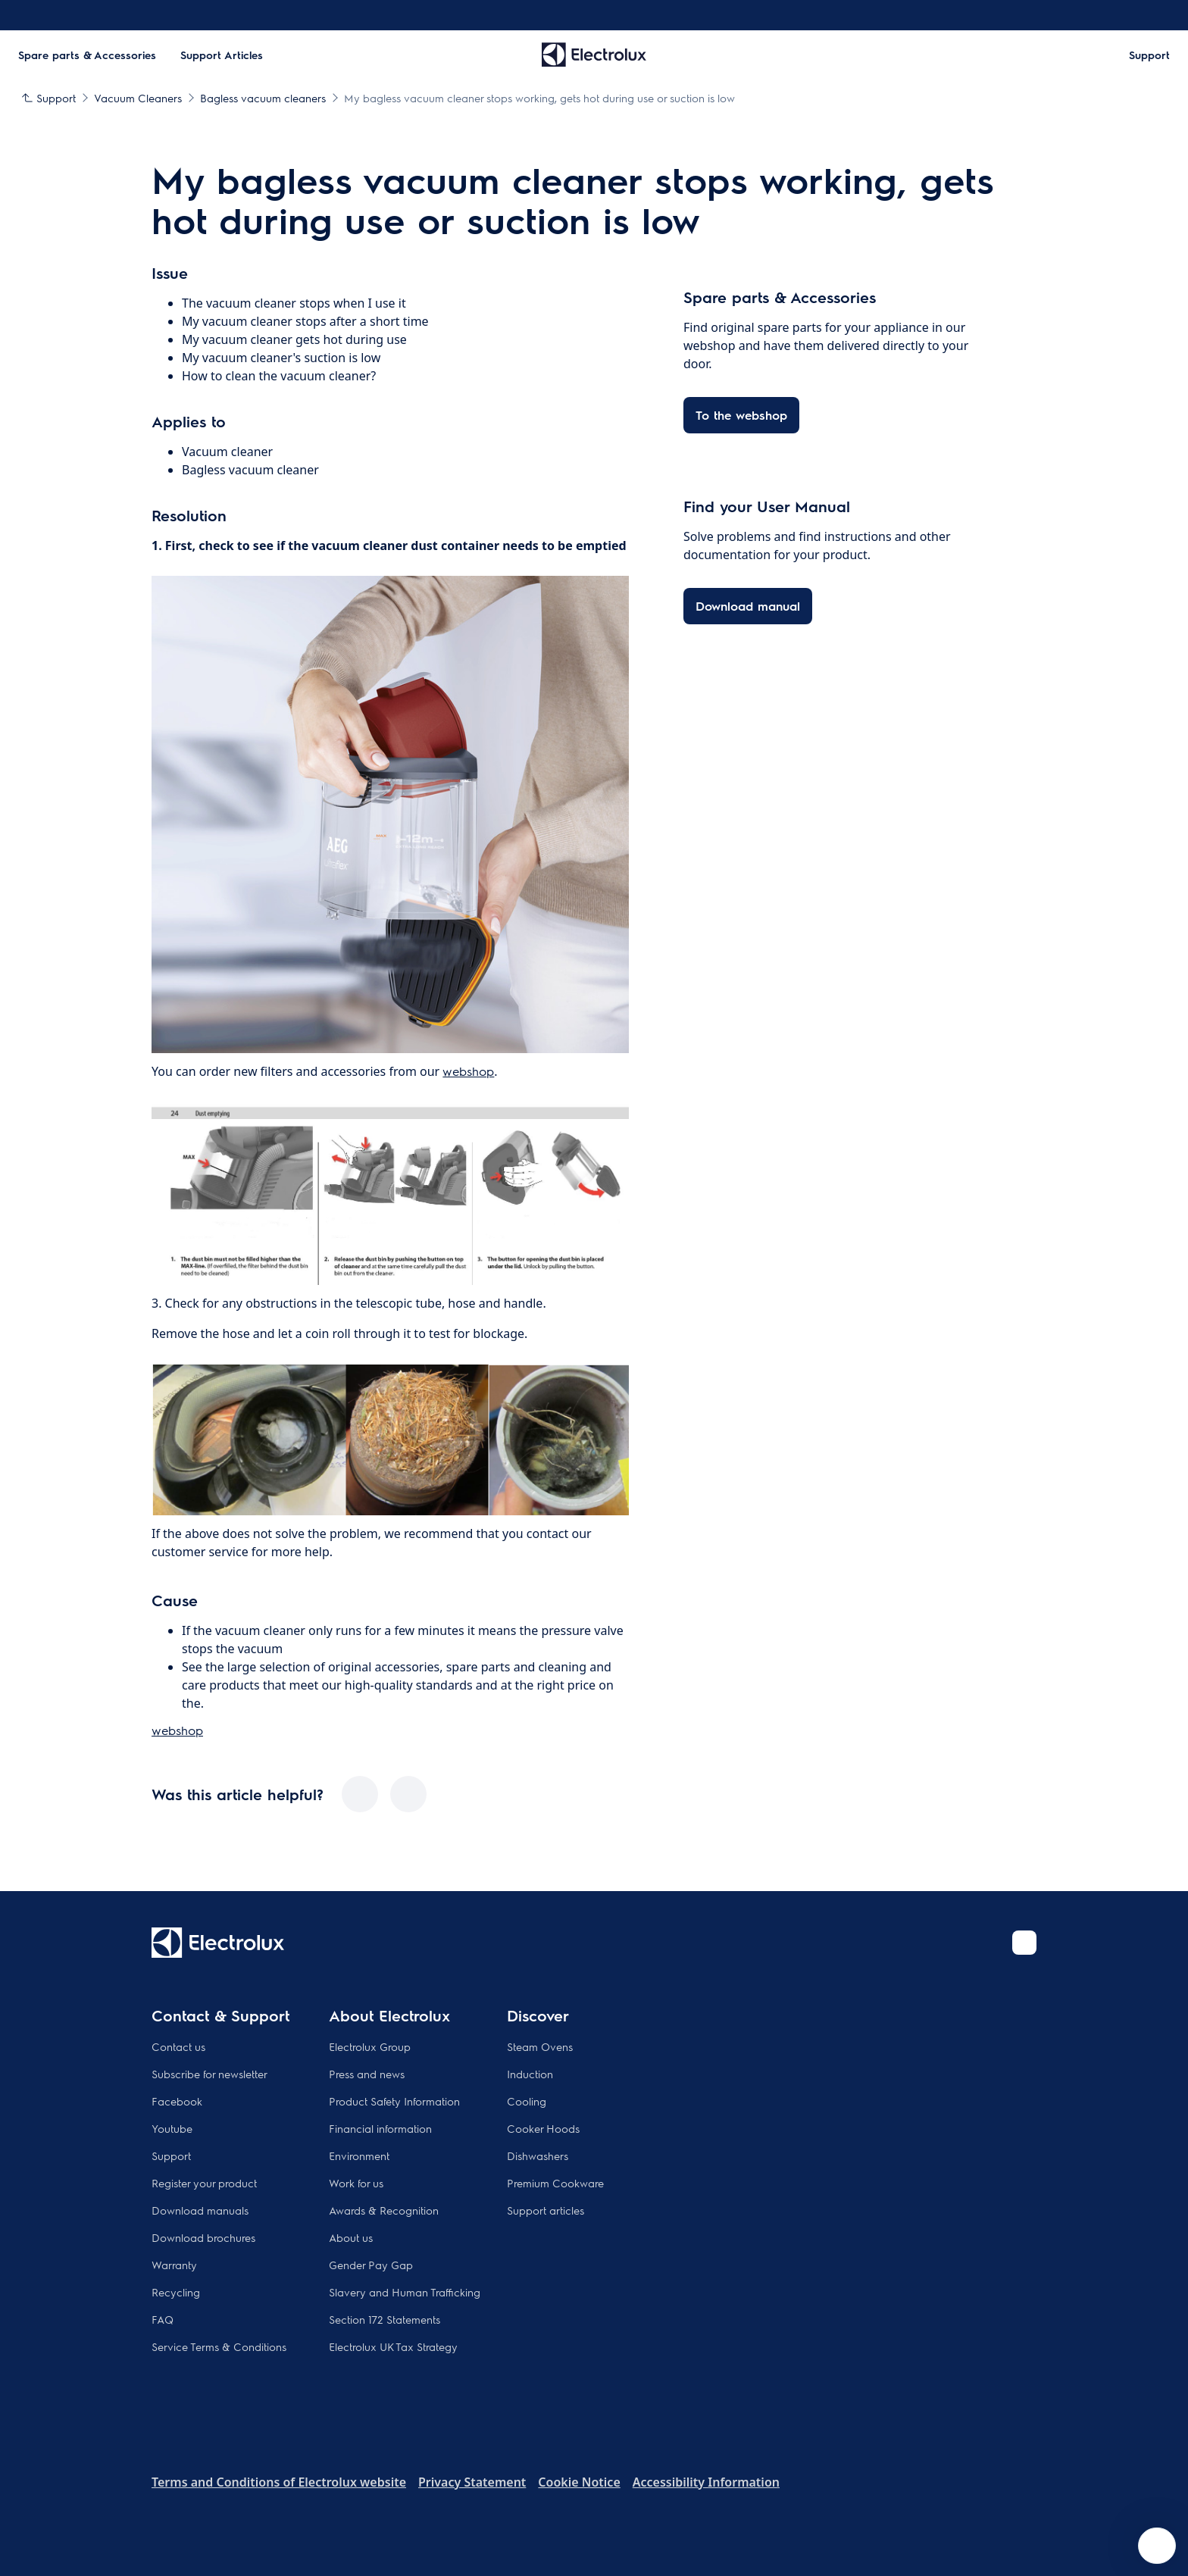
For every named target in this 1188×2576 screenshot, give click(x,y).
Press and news (367, 2073)
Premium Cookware (555, 2183)
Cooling (526, 2101)
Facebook (177, 2101)
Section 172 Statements (384, 2319)
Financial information (380, 2128)
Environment (359, 2155)
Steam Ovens (540, 2046)
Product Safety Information (394, 2101)
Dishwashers (537, 2155)
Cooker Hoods (543, 2128)
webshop (468, 1071)
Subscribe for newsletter (209, 2073)
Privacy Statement (472, 2482)
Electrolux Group (370, 2046)
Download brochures (203, 2237)
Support (171, 2155)
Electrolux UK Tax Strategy (393, 2346)
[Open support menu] (1157, 2546)
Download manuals (200, 2210)
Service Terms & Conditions (219, 2346)
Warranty (174, 2264)
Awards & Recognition (384, 2210)
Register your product (204, 2183)
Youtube (172, 2128)
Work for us (356, 2183)
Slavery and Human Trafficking (404, 2292)
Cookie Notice (579, 2482)
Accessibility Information (706, 2482)
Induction (530, 2073)
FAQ (163, 2319)
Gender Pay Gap (371, 2264)
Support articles (545, 2210)
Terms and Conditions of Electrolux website (279, 2482)
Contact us (178, 2046)
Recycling (176, 2292)
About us (351, 2237)
